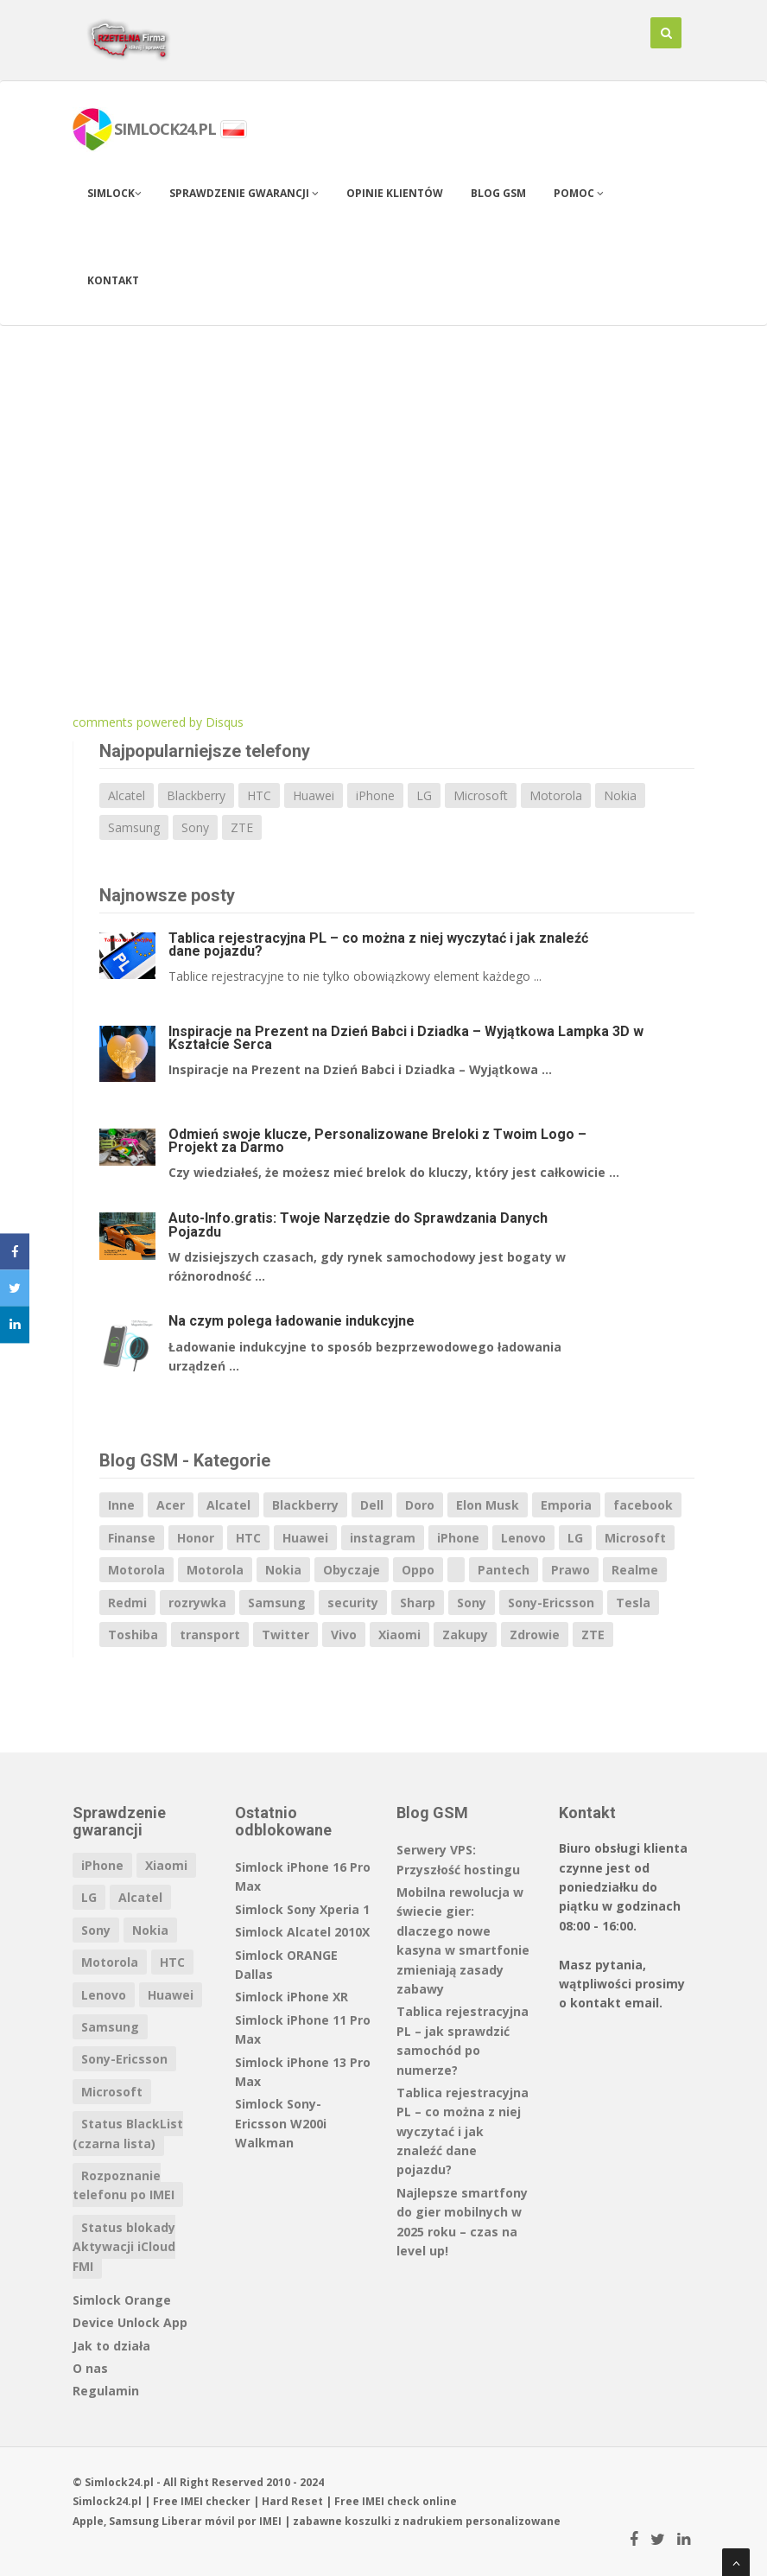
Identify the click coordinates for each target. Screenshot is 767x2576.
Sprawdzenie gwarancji (244, 193)
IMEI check (391, 2501)
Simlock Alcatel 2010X (302, 1932)
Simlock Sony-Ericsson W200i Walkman (280, 2123)
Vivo (344, 1634)
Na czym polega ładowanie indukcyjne (291, 1321)
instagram (382, 1538)
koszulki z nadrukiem (404, 2521)
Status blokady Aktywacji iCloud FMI (124, 2246)
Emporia (566, 1505)
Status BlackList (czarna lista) (128, 2133)
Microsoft (480, 795)
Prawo (570, 1570)
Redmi (127, 1602)
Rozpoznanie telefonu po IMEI (123, 2185)
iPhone (375, 795)
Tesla (633, 1602)
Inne (121, 1505)
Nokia (620, 795)
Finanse (131, 1538)
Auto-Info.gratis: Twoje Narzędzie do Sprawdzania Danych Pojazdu (358, 1224)
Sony (195, 827)
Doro (419, 1505)
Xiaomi (399, 1634)
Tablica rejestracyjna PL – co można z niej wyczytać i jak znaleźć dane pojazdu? (378, 944)
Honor (195, 1538)
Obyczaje (351, 1570)
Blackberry (196, 795)
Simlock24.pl (107, 2501)
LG (424, 795)
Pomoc (579, 193)
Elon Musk (487, 1505)
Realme (635, 1570)
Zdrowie (535, 1634)
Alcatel (126, 795)
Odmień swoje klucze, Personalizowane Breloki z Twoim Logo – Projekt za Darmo (377, 1140)
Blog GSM (498, 193)
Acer (170, 1505)
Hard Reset (292, 2501)
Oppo (418, 1570)
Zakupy (465, 1634)
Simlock (114, 193)
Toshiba (133, 1634)
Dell (372, 1505)
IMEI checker (215, 2501)
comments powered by (158, 722)
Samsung (134, 827)
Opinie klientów (394, 193)
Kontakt (113, 280)
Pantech (503, 1570)
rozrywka (197, 1602)
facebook (643, 1505)
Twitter (285, 1634)
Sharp (417, 1602)
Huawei (313, 795)
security (352, 1602)
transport (210, 1634)
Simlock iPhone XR (291, 1996)
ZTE (242, 827)
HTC (259, 795)
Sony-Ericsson (551, 1602)
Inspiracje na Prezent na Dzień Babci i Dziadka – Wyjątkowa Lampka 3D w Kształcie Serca (405, 1038)
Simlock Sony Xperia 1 (302, 1909)
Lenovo (523, 1538)
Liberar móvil (198, 2521)
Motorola (555, 795)
